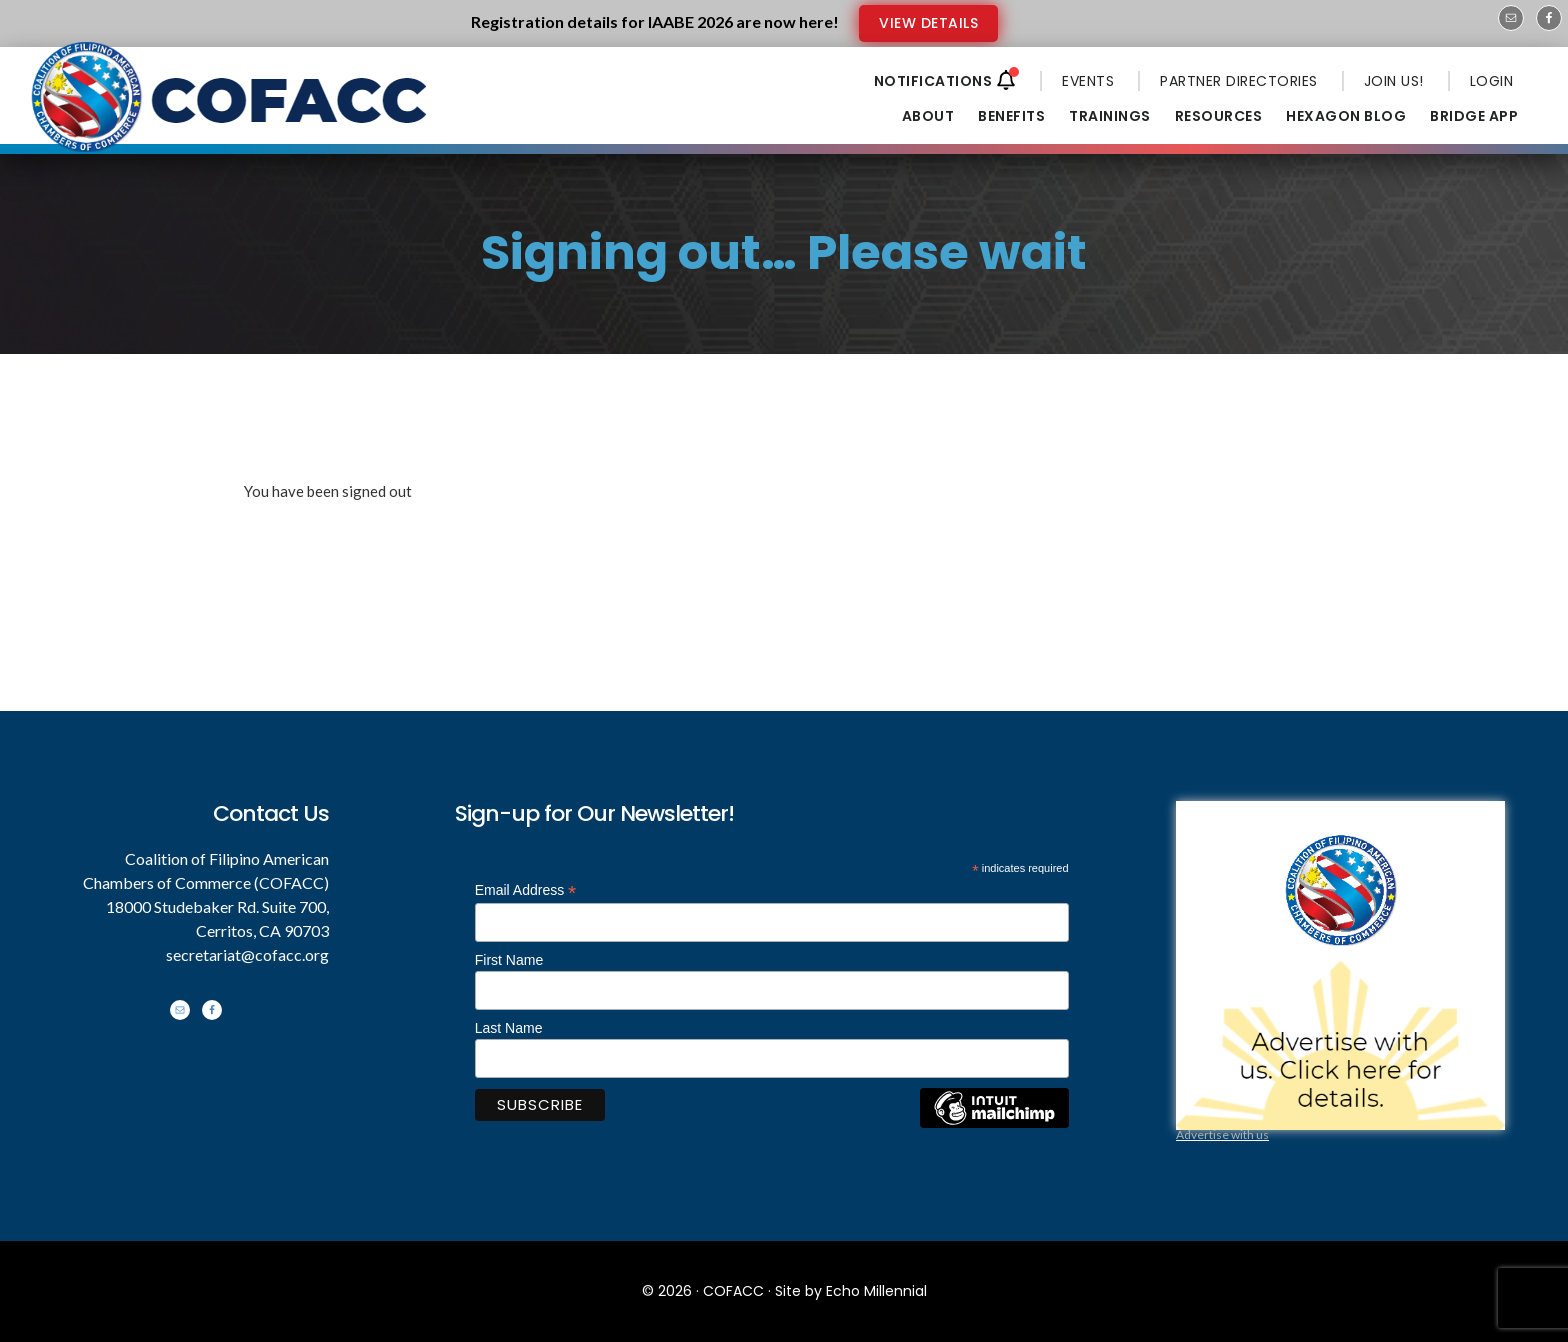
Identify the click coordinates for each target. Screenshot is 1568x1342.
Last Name (509, 1028)
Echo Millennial (876, 1291)
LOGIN (1492, 81)
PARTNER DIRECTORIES (1239, 81)
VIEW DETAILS (928, 23)
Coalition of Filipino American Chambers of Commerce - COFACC (231, 112)
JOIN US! (1394, 81)
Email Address (526, 890)
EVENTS (1088, 81)
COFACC (733, 1291)
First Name (509, 960)
